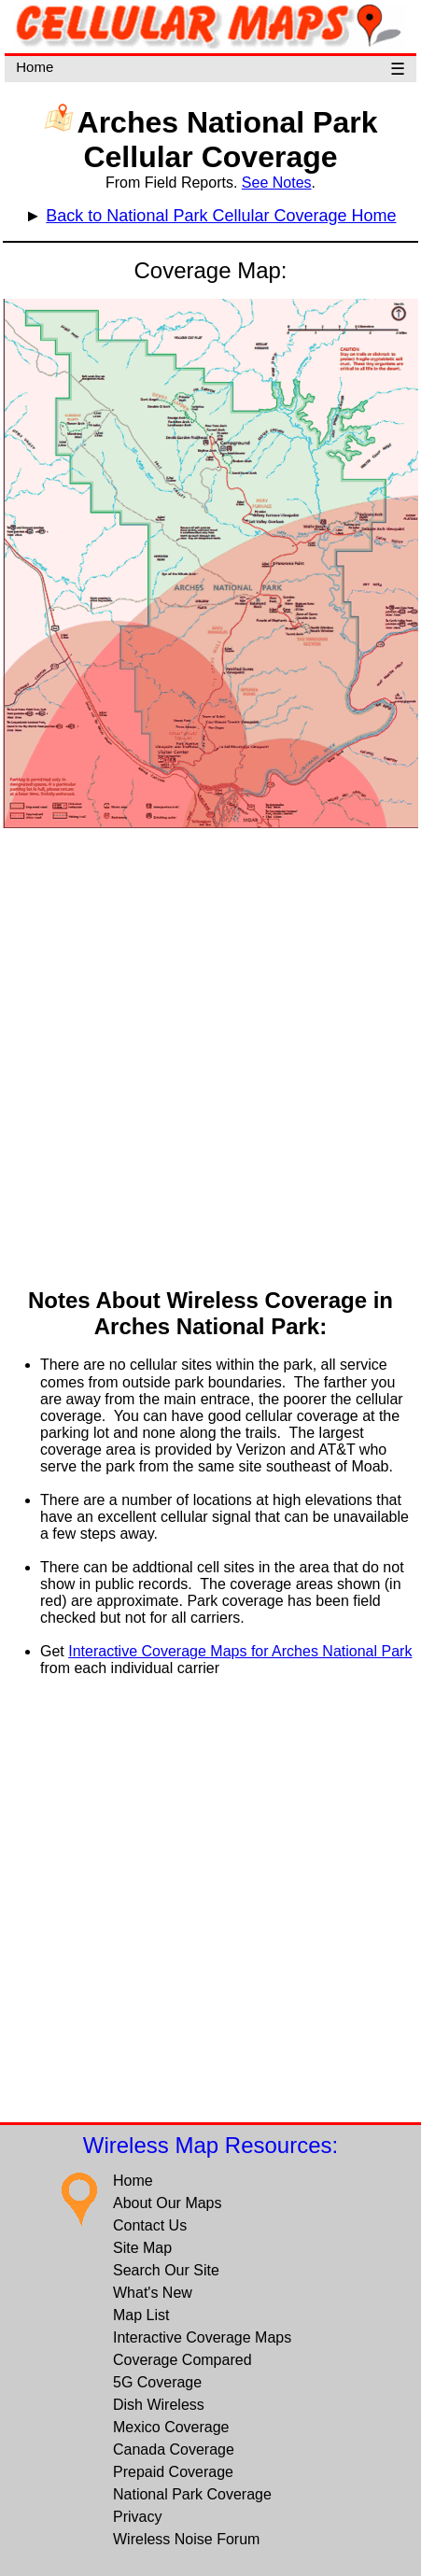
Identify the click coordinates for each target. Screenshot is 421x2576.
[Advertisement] (209, 1060)
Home (34, 67)
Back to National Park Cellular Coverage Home (221, 215)
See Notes (277, 182)
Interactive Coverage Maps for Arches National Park (240, 1651)
